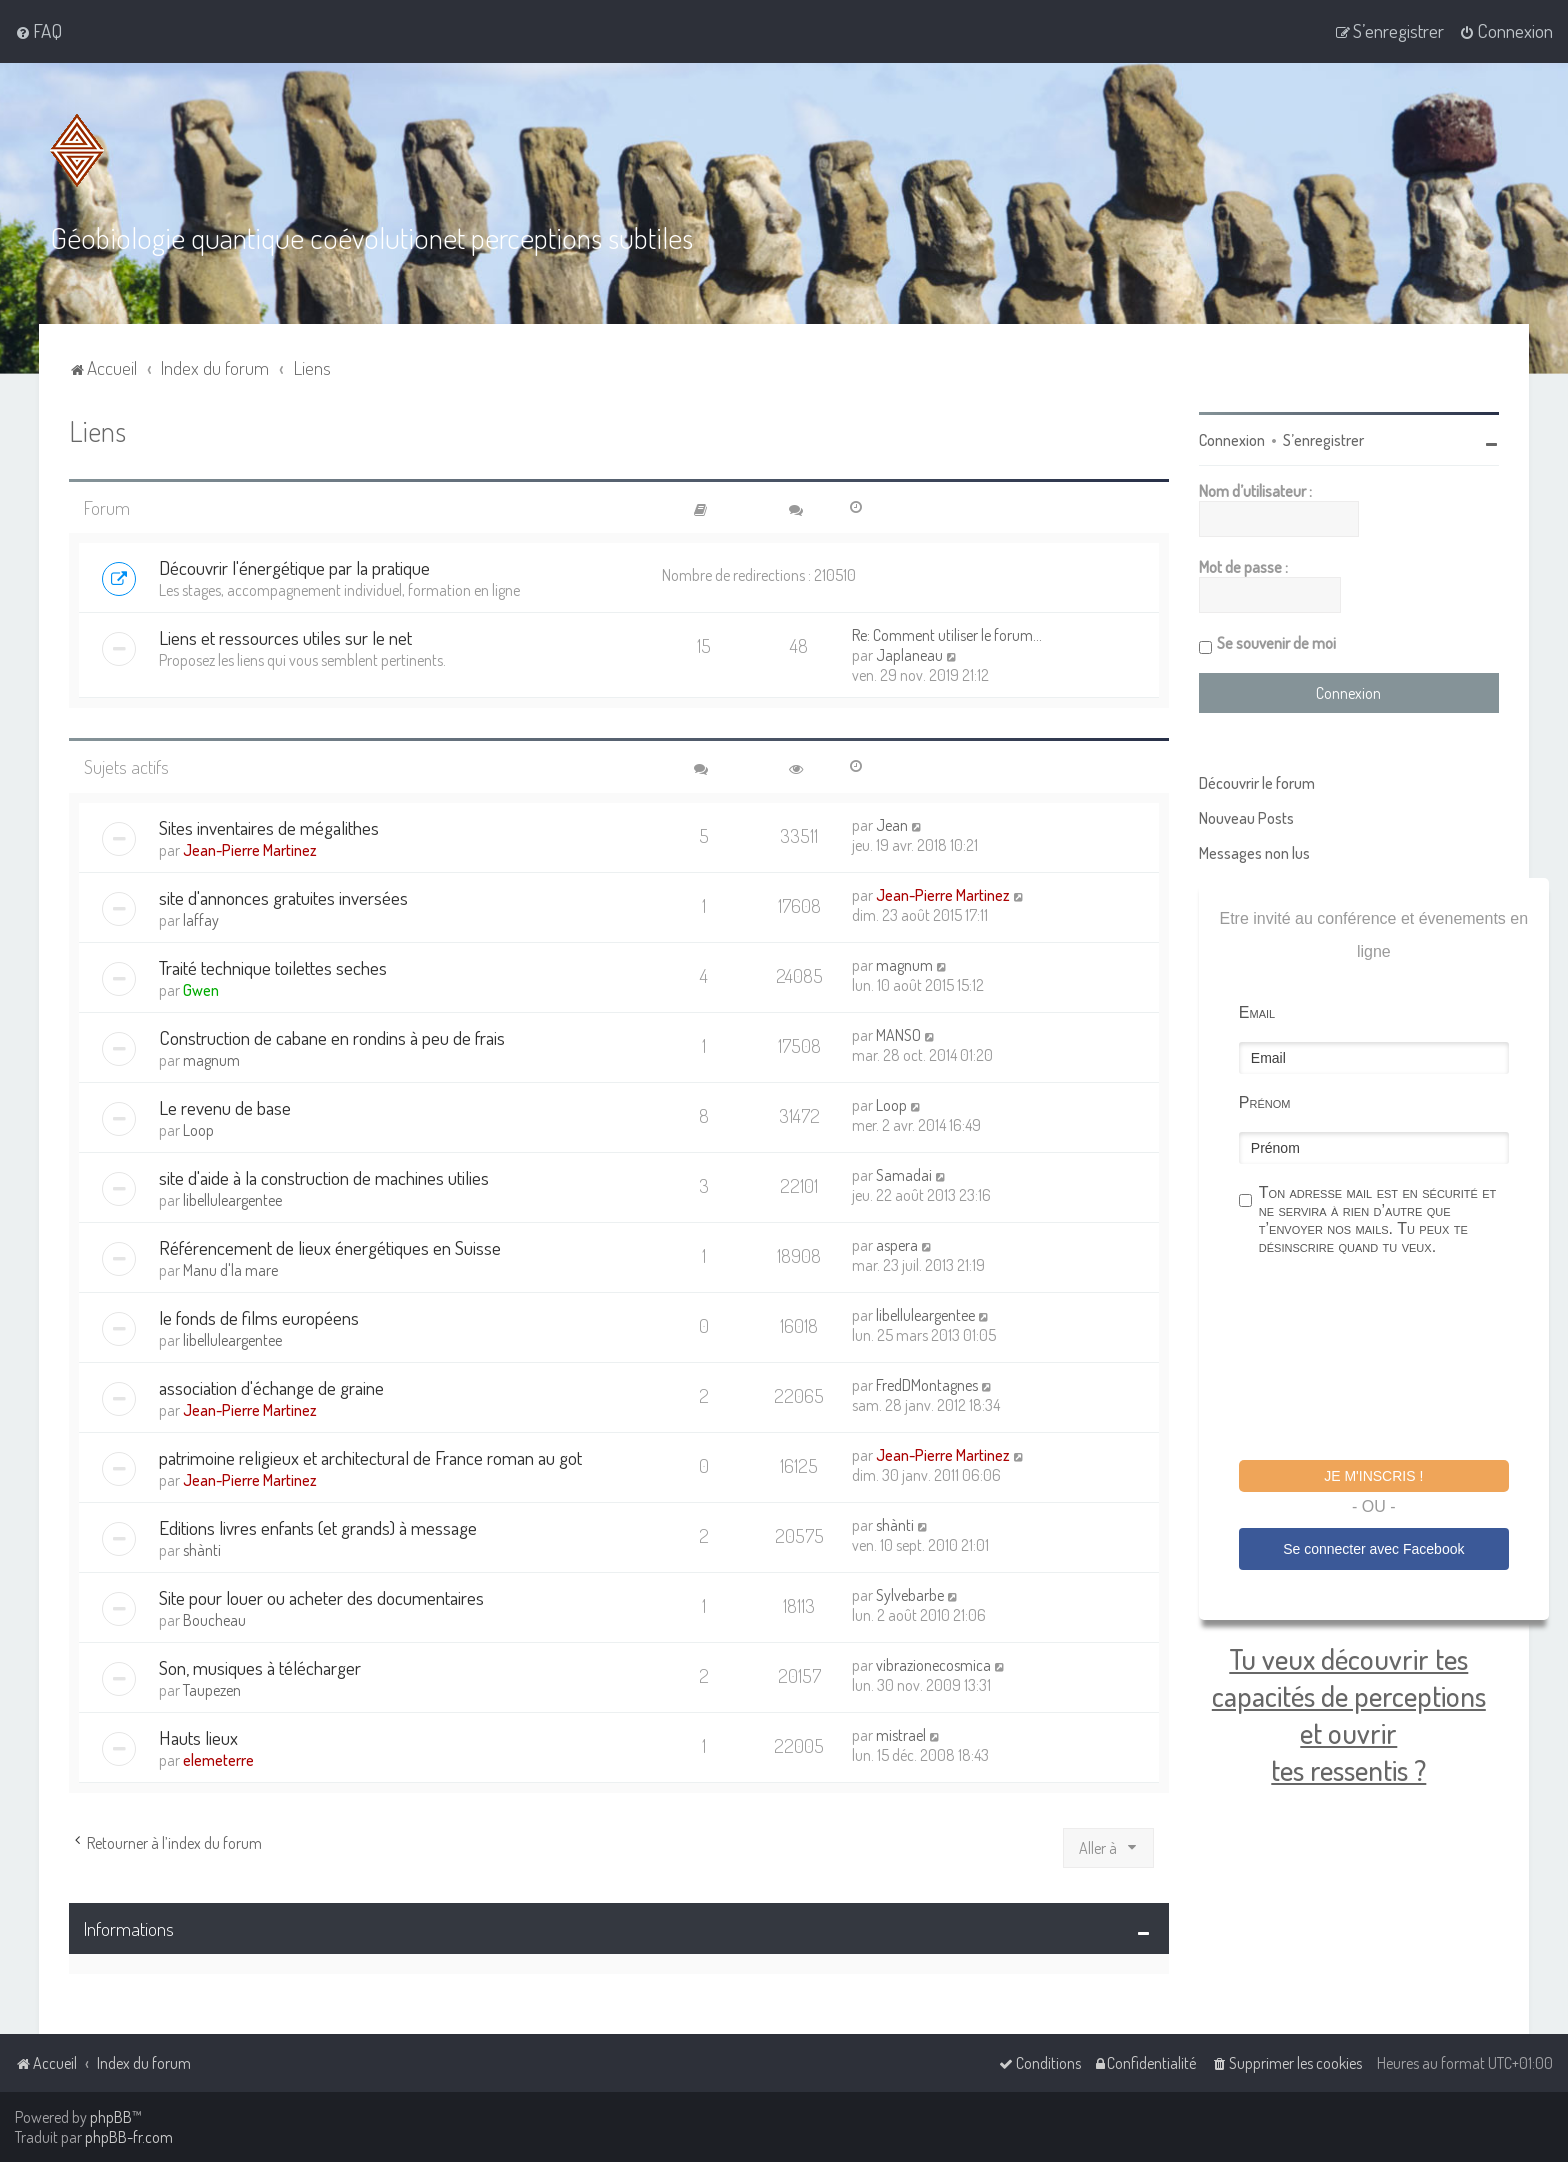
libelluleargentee (232, 1198)
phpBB (111, 2117)
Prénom (1265, 1101)
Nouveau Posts (1246, 817)
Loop (198, 1128)
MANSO (898, 1033)
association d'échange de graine (271, 1385)
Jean (892, 823)
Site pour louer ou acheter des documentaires (321, 1595)
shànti (202, 1548)
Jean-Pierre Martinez (250, 848)
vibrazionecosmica (933, 1663)
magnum (904, 963)
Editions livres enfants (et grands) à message (318, 1525)
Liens (97, 429)
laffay (201, 918)
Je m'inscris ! (1373, 1475)
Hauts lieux (198, 1735)
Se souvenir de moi (1276, 642)
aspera (897, 1243)
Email (1257, 1011)
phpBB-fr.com (129, 2137)
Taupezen (212, 1688)
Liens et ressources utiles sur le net (285, 636)
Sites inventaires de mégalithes (269, 825)
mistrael (901, 1733)
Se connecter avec (1373, 1548)
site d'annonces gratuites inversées (283, 895)
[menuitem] (38, 31)
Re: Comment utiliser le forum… (947, 634)
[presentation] (1391, 1360)
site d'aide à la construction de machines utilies (324, 1175)
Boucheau (214, 1618)
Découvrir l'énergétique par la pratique (294, 566)
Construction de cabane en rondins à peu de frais (332, 1035)
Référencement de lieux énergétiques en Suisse (330, 1245)
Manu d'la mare (230, 1268)
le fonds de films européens (259, 1315)
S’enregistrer (1323, 439)
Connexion (1232, 439)
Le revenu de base (225, 1105)
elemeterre (218, 1758)
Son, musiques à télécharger (260, 1665)
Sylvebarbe (910, 1593)
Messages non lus (1254, 852)
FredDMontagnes (927, 1383)
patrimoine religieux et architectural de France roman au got (370, 1455)
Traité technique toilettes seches (273, 965)
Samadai (904, 1173)
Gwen (201, 988)
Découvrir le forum (1257, 782)
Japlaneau (909, 654)
